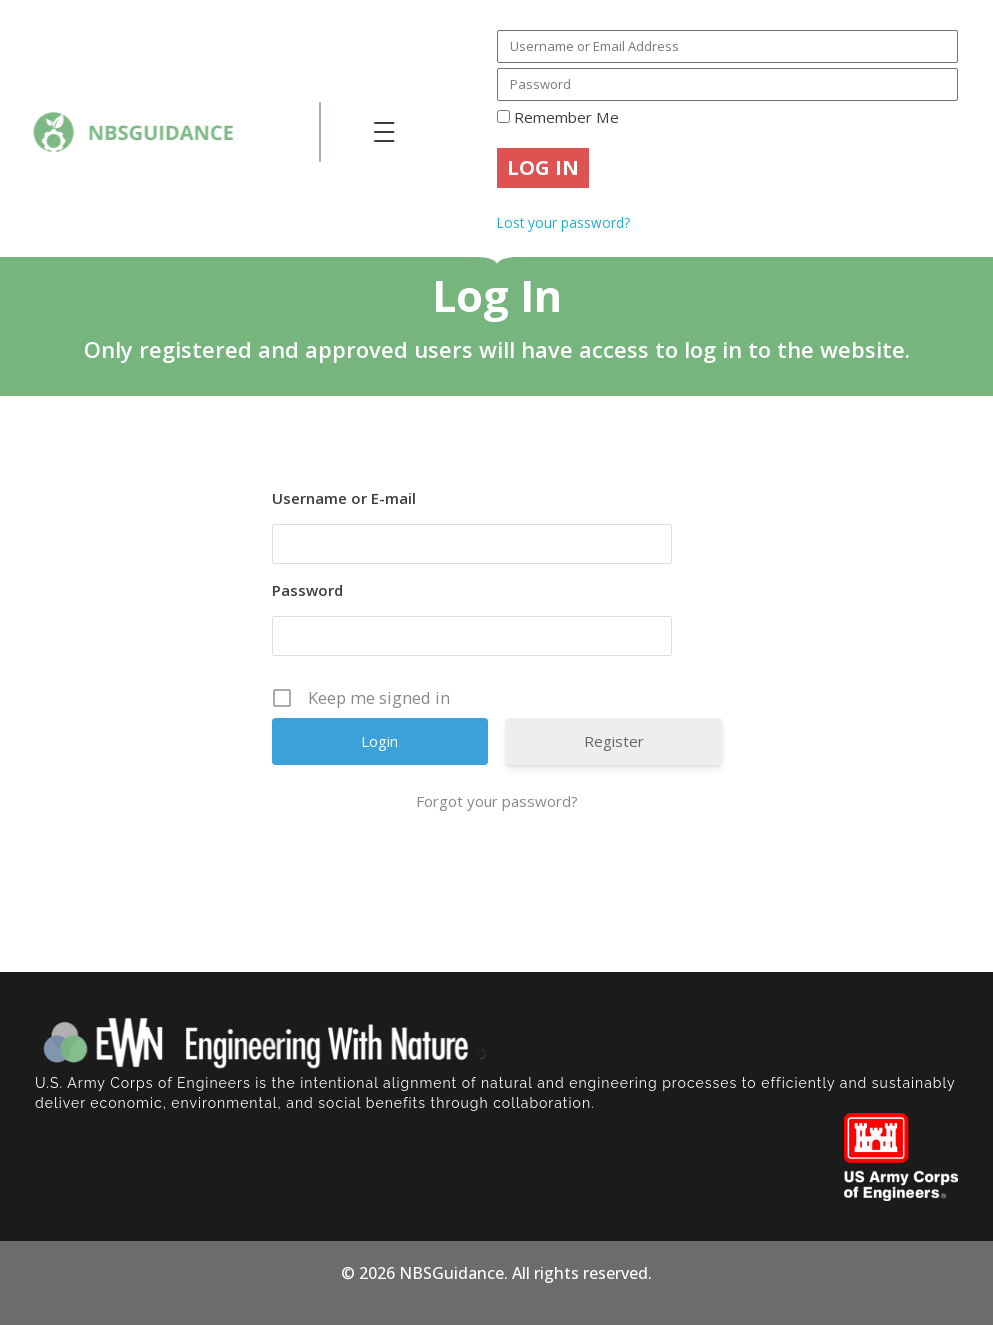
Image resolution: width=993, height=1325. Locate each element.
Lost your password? (563, 222)
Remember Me (558, 117)
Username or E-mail (344, 498)
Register (614, 741)
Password (307, 590)
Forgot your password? (497, 801)
